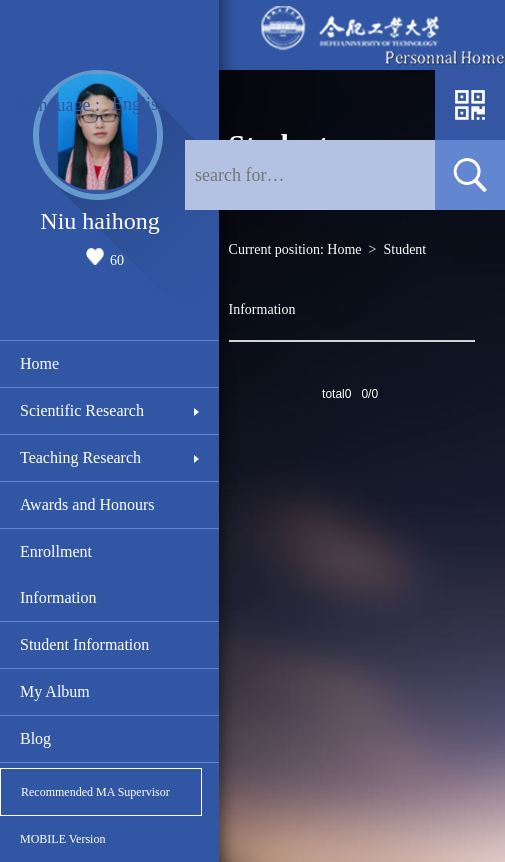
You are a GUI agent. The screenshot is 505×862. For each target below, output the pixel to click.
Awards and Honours (87, 504)
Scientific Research (82, 410)
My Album (55, 691)
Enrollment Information (58, 574)
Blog (35, 738)
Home (39, 363)
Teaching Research (80, 457)
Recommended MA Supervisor (95, 792)
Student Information (84, 644)
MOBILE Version (62, 839)
